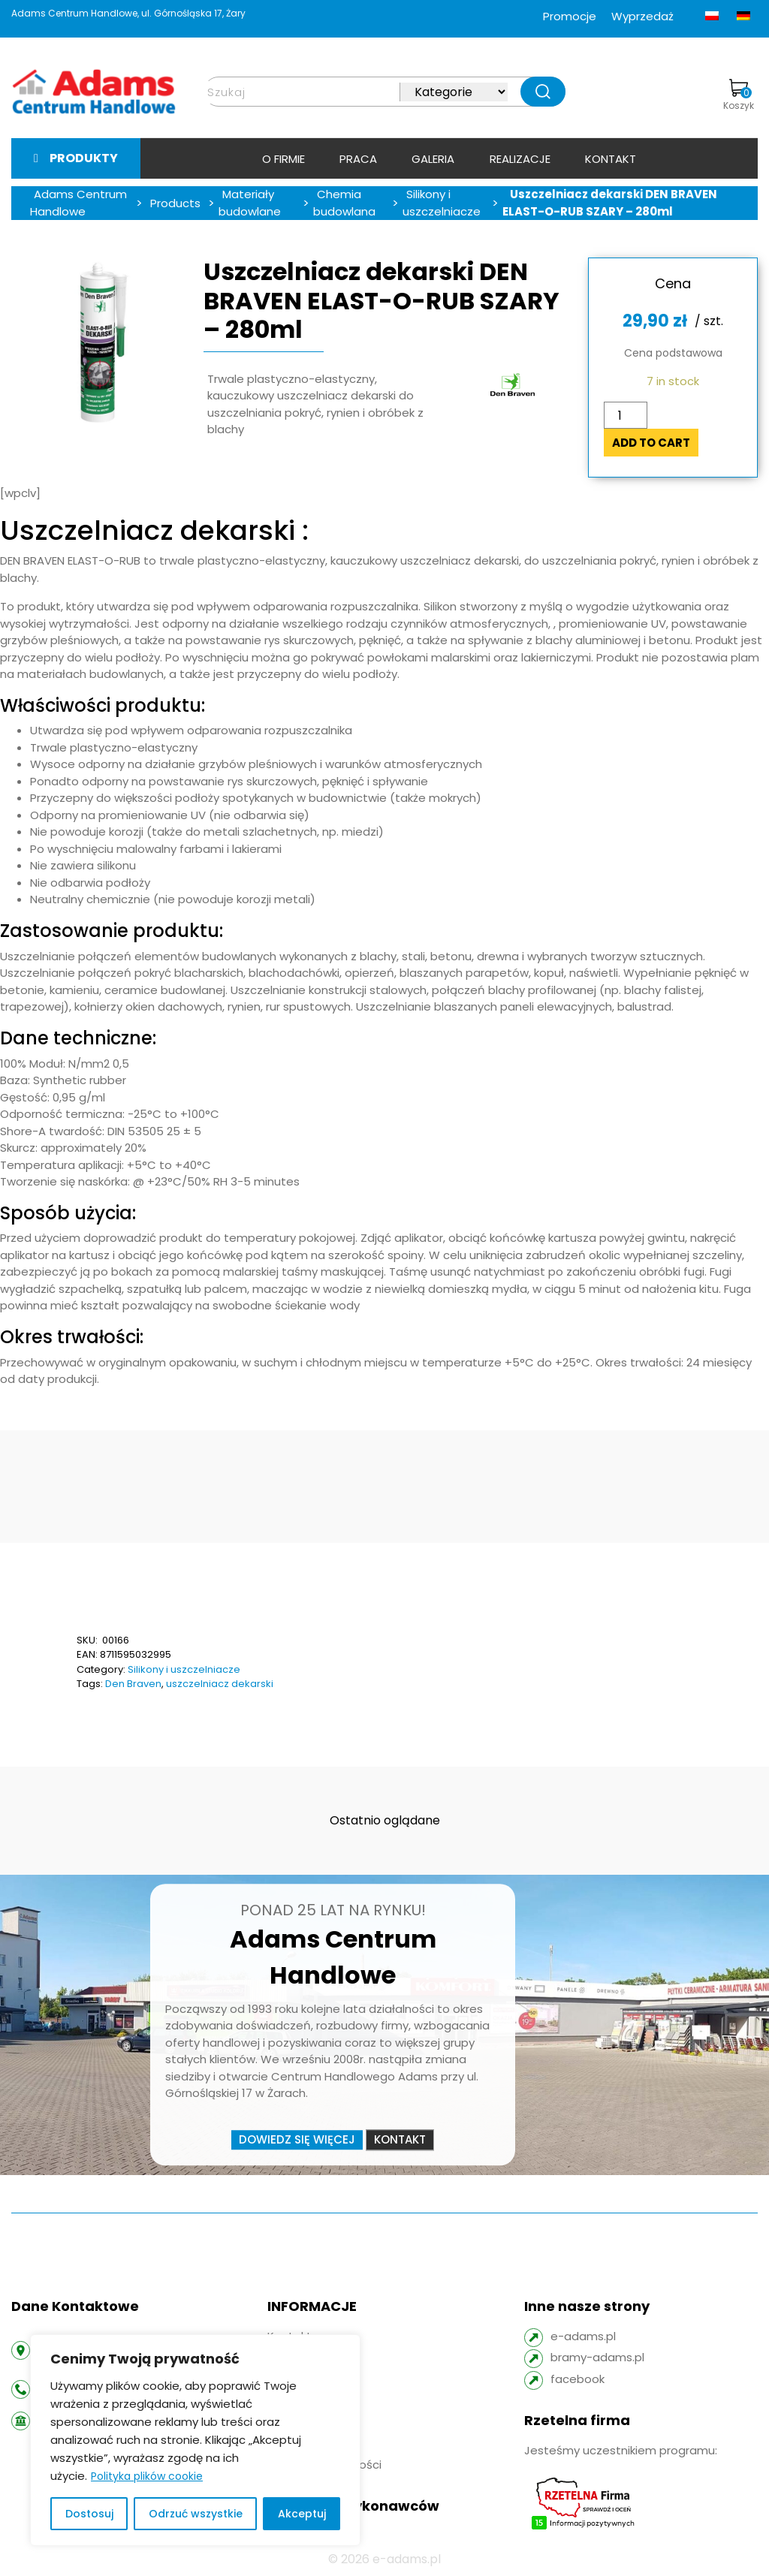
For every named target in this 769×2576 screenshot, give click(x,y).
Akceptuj (302, 2513)
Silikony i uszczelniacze (184, 1669)
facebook (577, 2379)
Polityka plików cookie (147, 2476)
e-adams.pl (583, 2336)
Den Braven (133, 1684)
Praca (358, 159)
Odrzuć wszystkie (196, 2513)
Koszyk (738, 95)
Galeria (433, 159)
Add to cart (651, 442)
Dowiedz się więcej (297, 2139)
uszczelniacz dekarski (219, 1684)
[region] (195, 2440)
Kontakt (610, 159)
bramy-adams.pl (597, 2357)
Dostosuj (89, 2513)
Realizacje (520, 159)
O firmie (283, 159)
